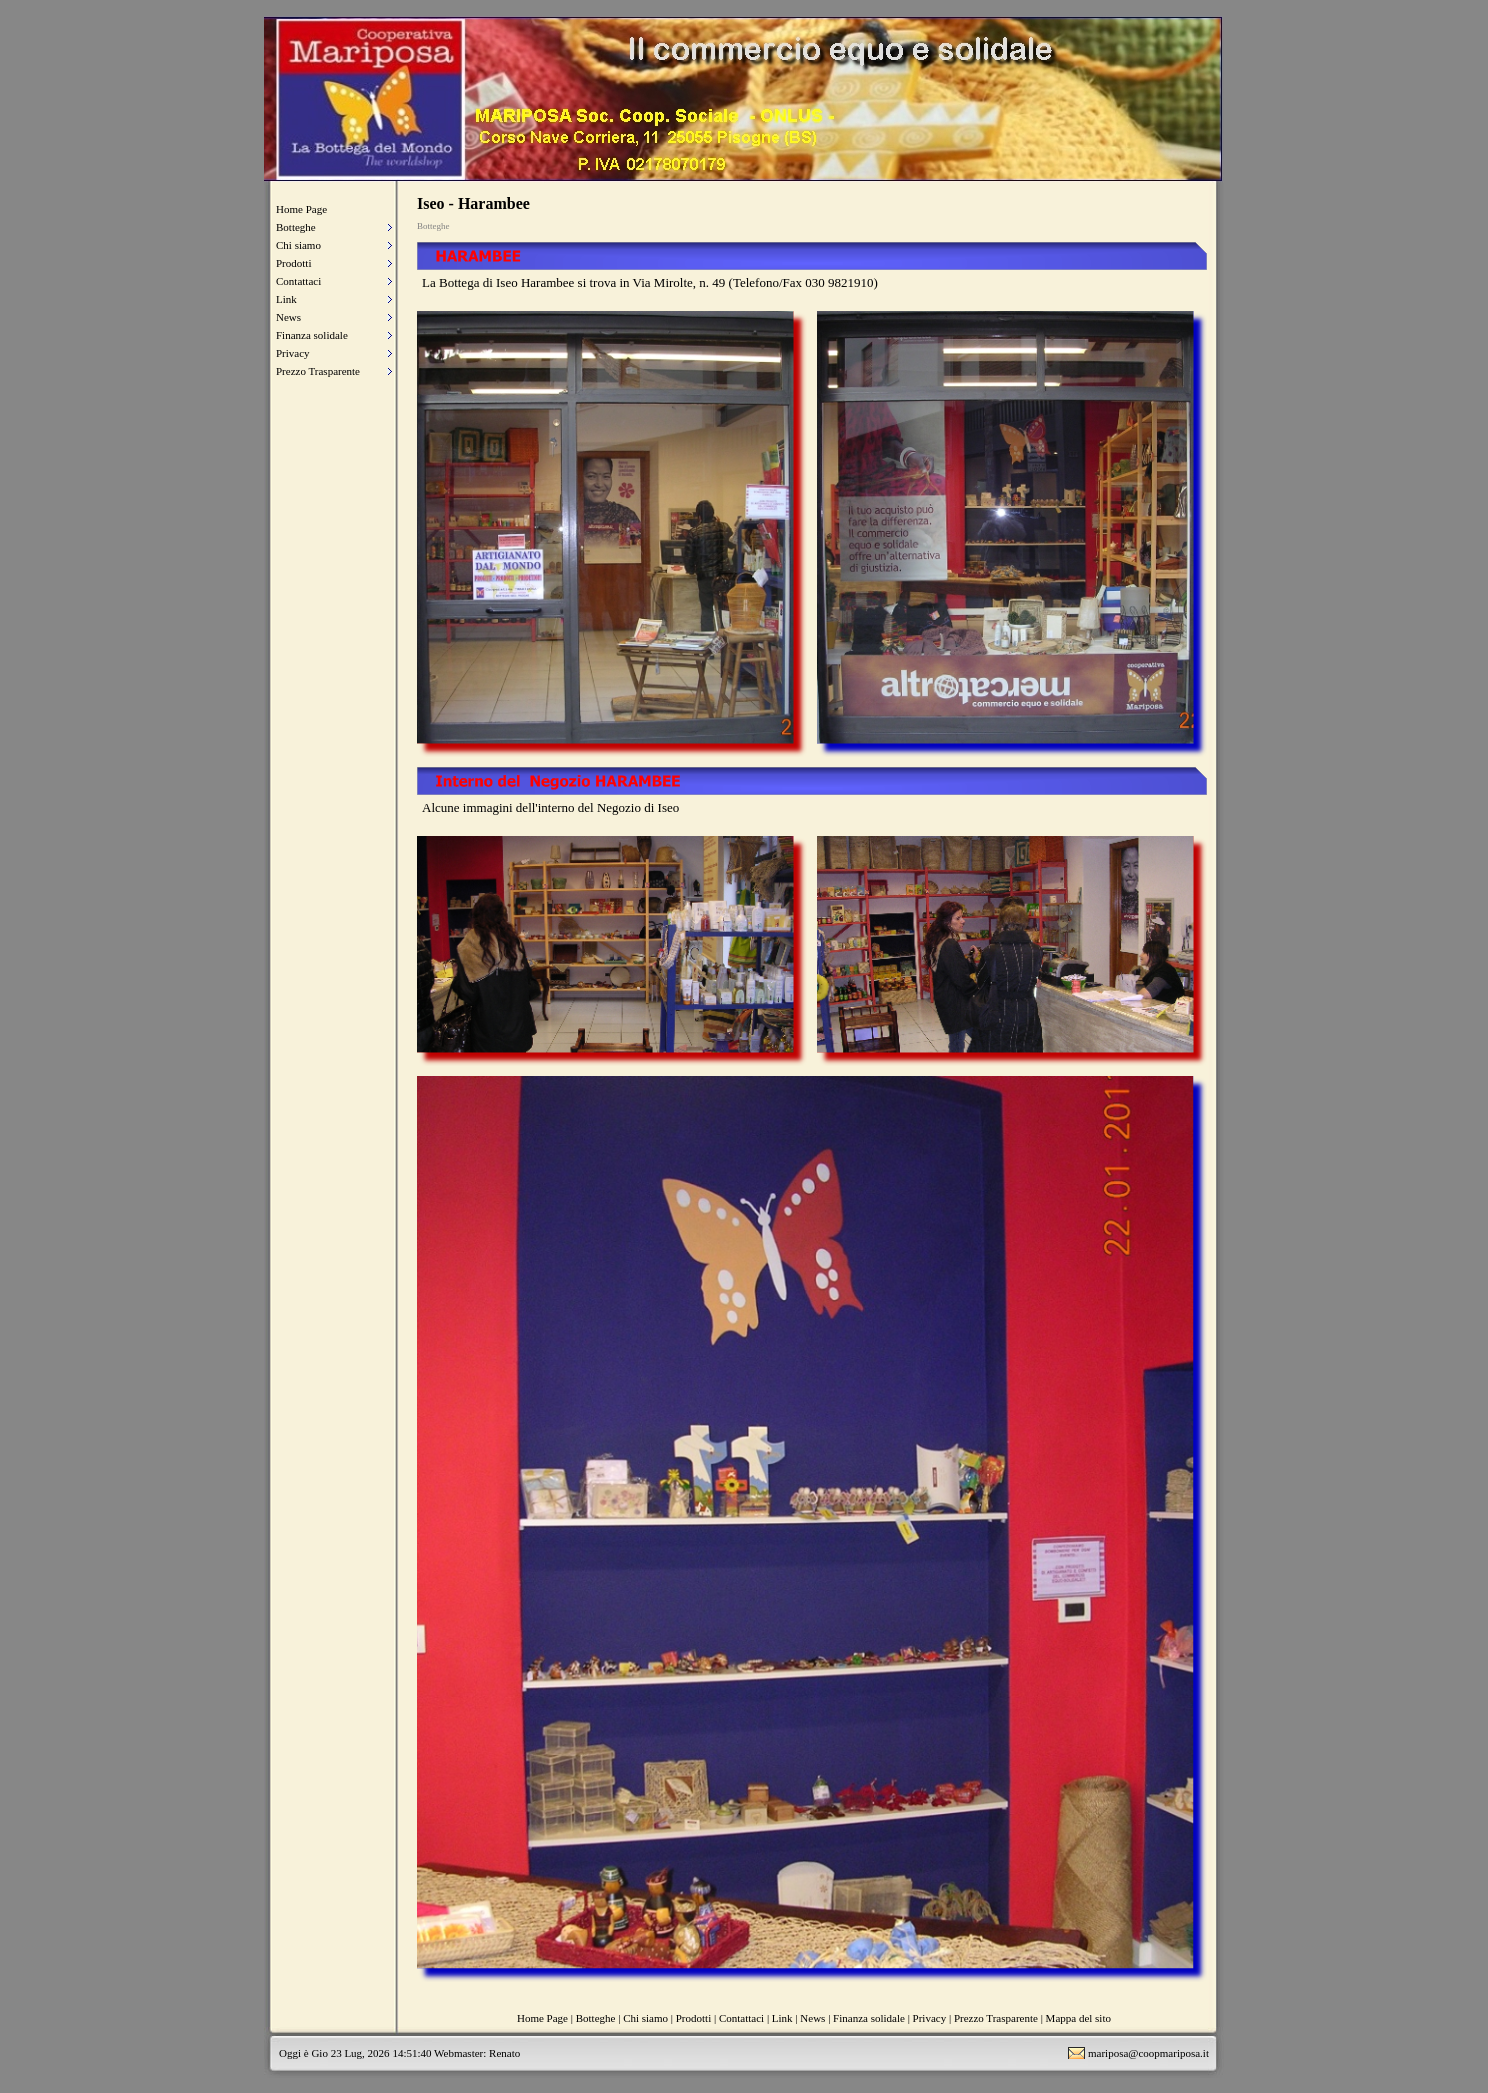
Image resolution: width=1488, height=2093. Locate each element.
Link (286, 299)
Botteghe (296, 227)
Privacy (293, 353)
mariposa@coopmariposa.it (1148, 2053)
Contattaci (298, 281)
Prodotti (293, 263)
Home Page (301, 209)
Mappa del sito (1078, 2018)
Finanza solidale (312, 335)
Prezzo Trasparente (318, 371)
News (288, 317)
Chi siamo (298, 245)
